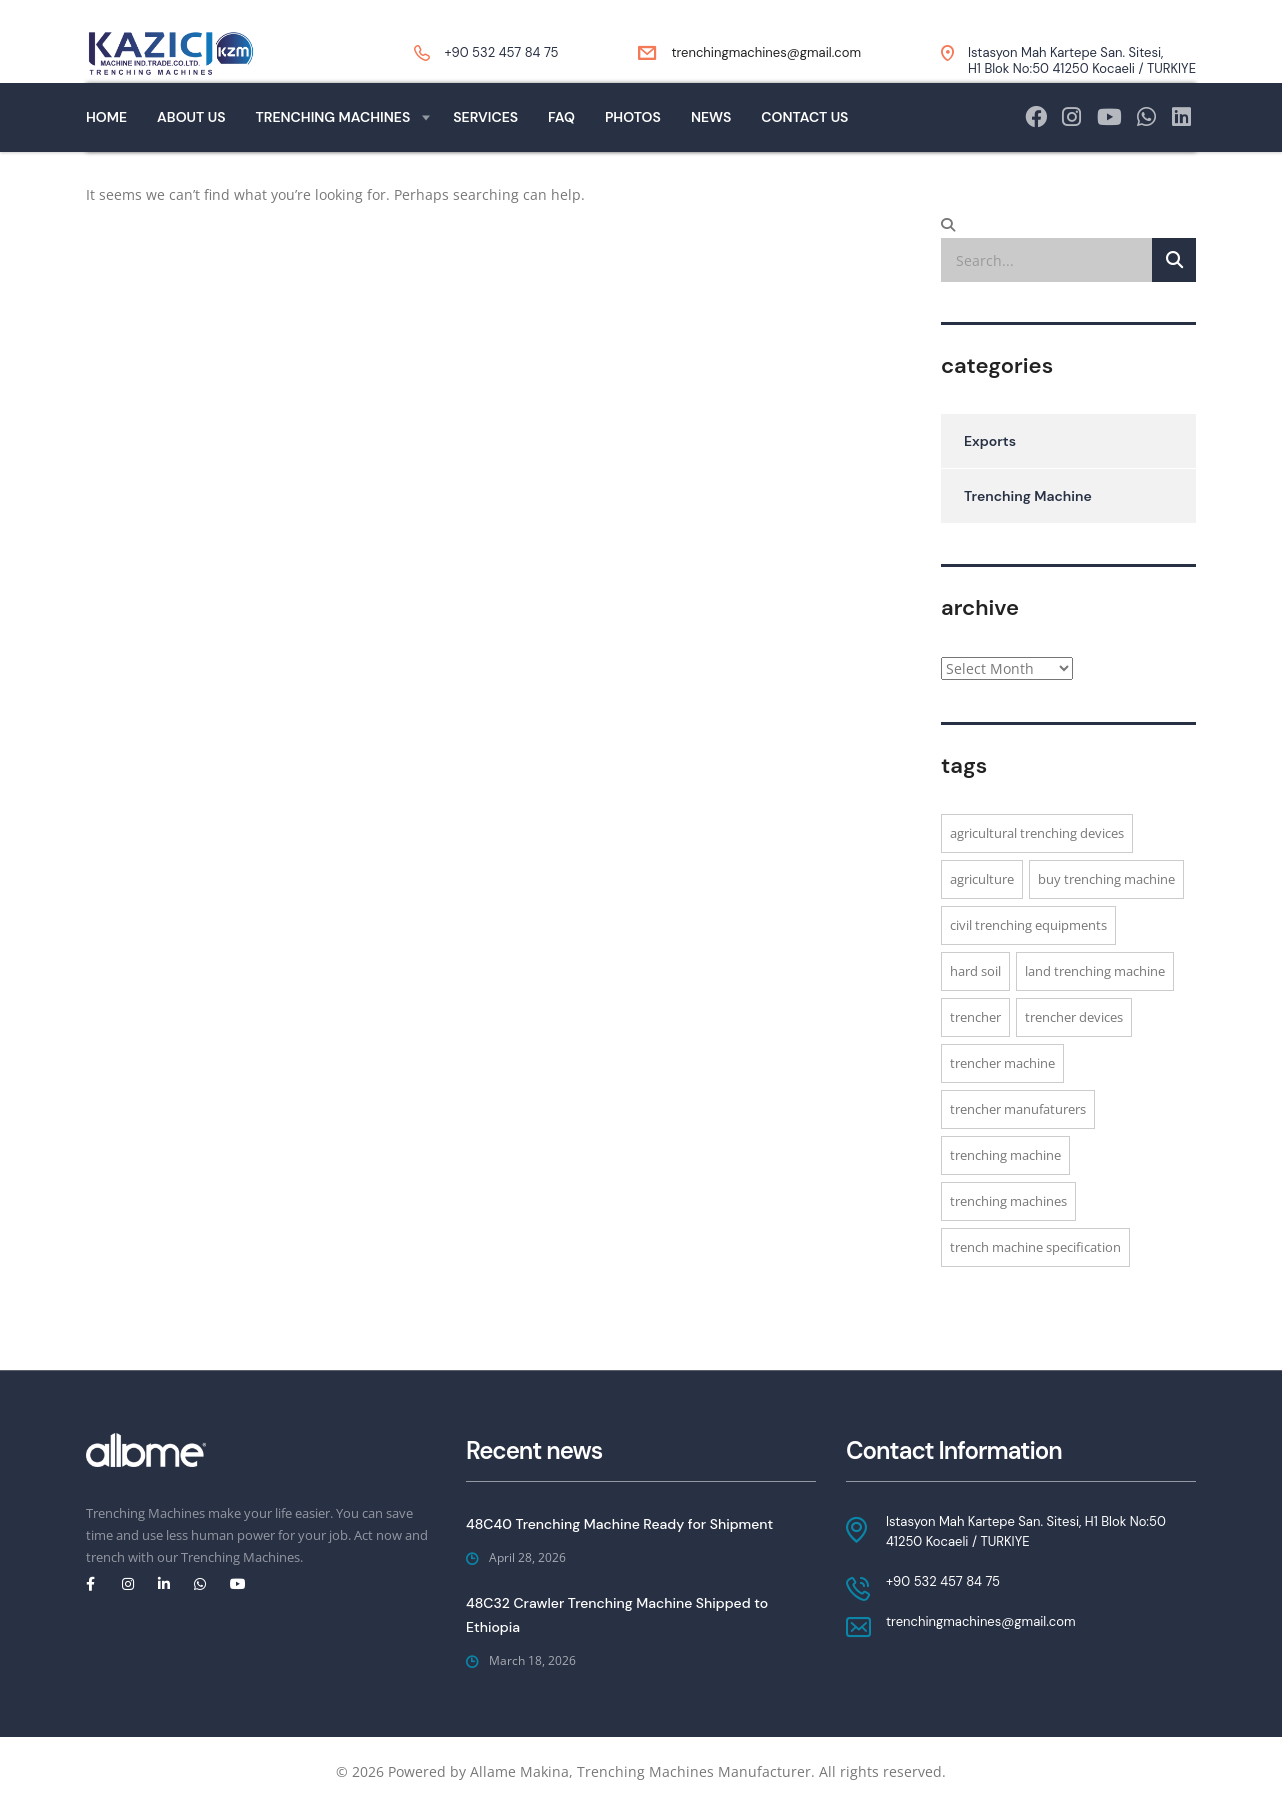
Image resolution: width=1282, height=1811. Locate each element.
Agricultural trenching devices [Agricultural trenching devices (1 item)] (1037, 869)
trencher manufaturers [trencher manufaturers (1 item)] (1018, 1145)
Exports (990, 477)
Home (106, 153)
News (711, 153)
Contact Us (804, 153)
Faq (561, 153)
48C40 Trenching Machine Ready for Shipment (619, 1524)
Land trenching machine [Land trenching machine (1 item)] (1095, 1007)
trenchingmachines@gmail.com (766, 52)
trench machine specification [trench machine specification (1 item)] (1035, 1283)
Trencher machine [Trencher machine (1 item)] (1002, 1099)
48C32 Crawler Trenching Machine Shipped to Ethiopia (617, 1615)
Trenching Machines (333, 153)
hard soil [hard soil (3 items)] (975, 1007)
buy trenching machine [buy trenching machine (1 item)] (1106, 915)
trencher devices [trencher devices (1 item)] (1074, 1053)
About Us (191, 153)
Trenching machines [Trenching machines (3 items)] (1008, 1237)
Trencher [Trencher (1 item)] (975, 1053)
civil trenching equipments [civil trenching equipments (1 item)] (1028, 961)
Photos (633, 153)
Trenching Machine (1028, 532)
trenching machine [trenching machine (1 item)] (1005, 1191)
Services (485, 153)
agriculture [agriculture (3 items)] (982, 915)
